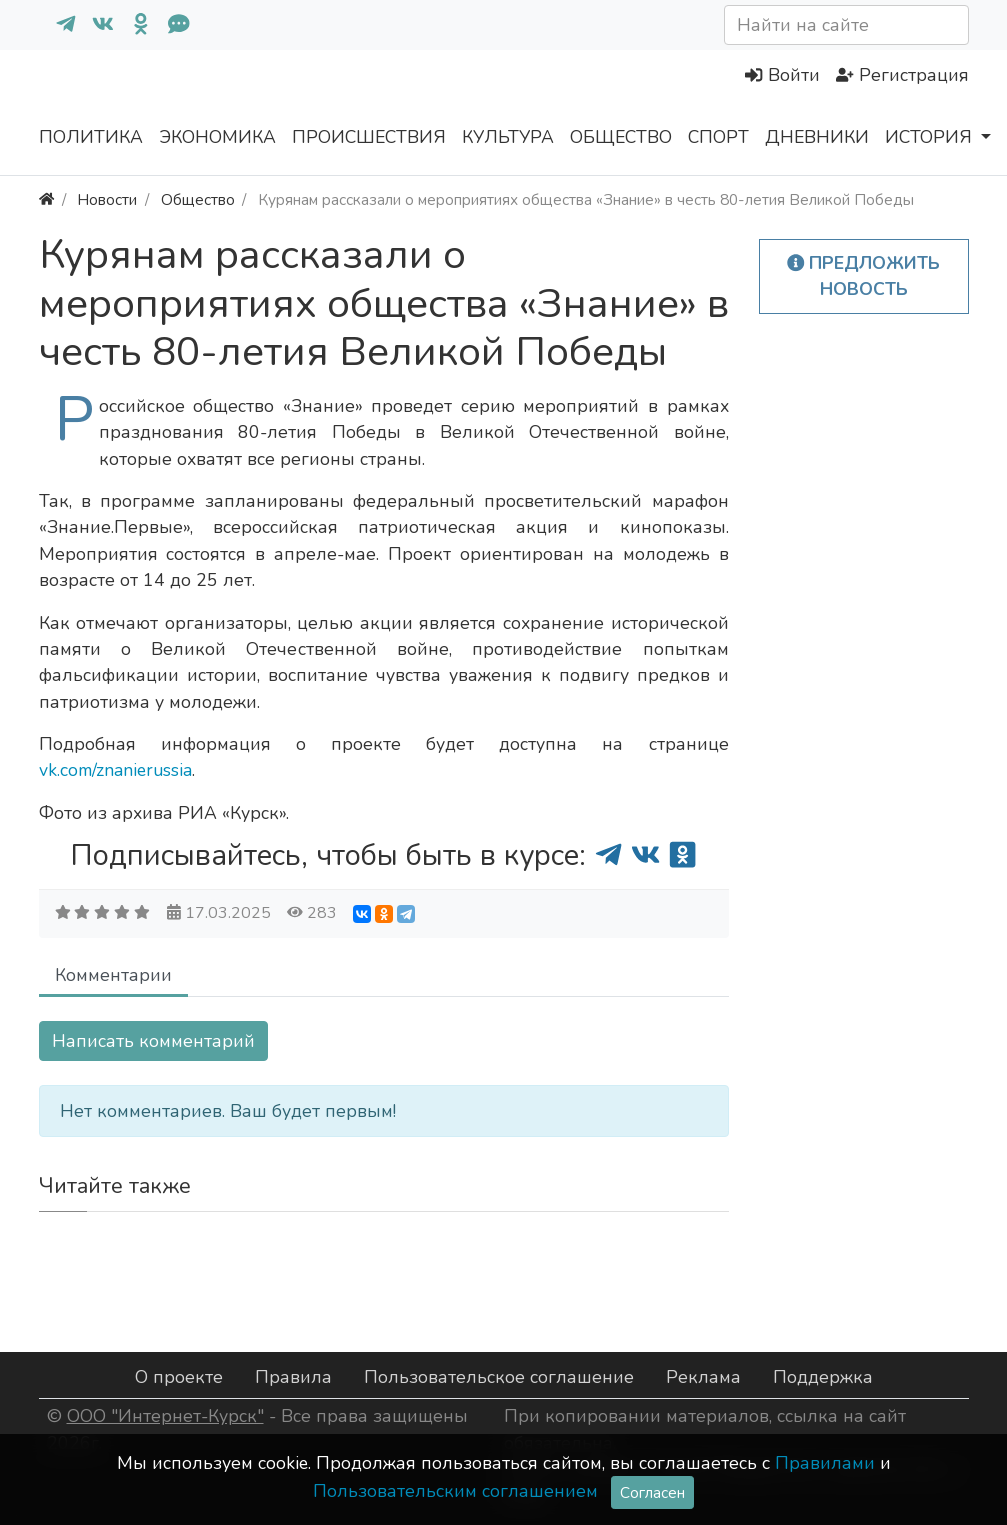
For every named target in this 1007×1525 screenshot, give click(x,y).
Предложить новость (864, 276)
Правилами (825, 1463)
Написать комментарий (153, 1041)
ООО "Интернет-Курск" (165, 1416)
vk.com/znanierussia (115, 770)
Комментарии (113, 975)
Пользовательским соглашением (455, 1491)
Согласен (652, 1492)
